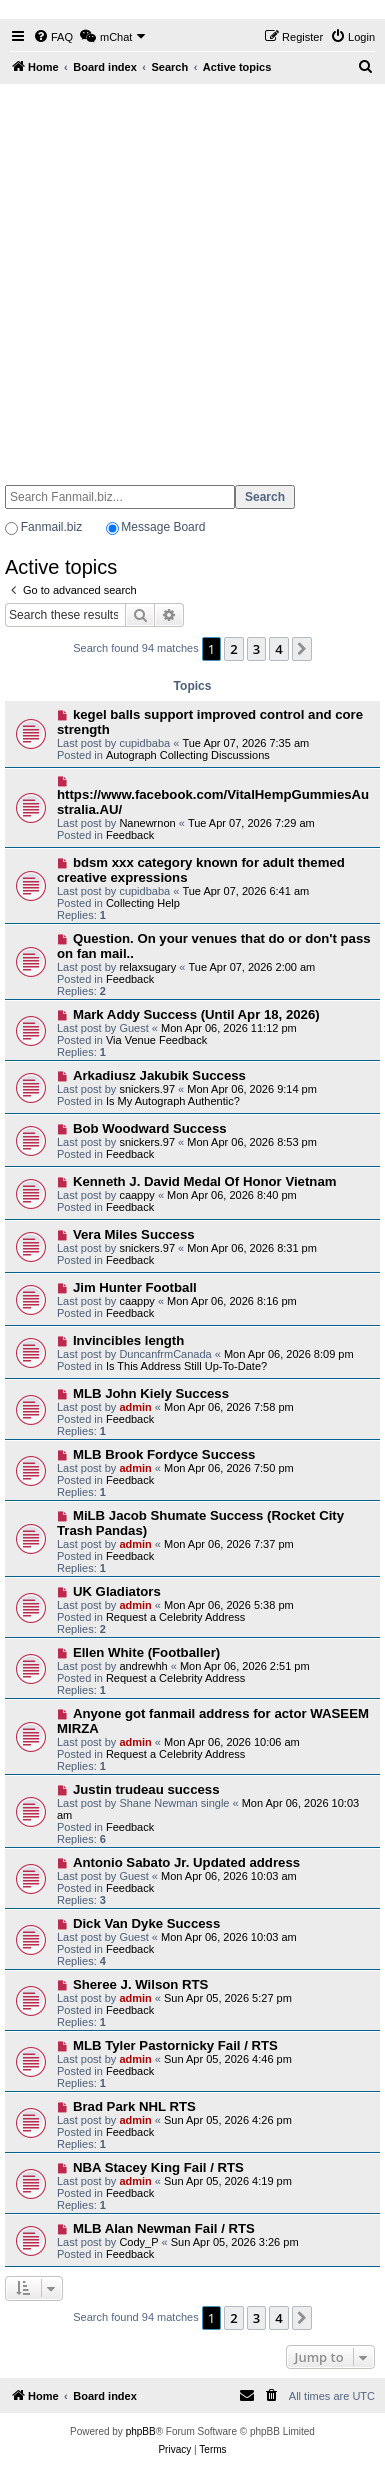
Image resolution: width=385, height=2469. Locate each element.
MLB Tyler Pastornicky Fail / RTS (175, 2045)
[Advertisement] (190, 275)
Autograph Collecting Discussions (188, 755)
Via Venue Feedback (156, 1040)
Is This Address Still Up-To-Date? (186, 1366)
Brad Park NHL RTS (134, 2106)
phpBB (141, 2431)
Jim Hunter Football (135, 1287)
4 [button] (278, 649)
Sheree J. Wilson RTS (140, 1984)
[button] (302, 649)
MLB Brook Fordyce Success (164, 1454)
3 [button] (256, 649)
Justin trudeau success (146, 1789)
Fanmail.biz (51, 527)
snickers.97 (147, 1089)
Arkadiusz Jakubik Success (159, 1075)
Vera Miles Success (134, 1234)
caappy (136, 1195)
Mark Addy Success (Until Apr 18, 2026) (196, 1014)
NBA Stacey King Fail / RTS (158, 2167)
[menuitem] (53, 37)
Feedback (130, 835)
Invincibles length (128, 1340)
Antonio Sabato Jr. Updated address (186, 1862)
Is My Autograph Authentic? (173, 1101)
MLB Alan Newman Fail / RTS (164, 2228)
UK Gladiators (117, 1591)
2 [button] (233, 649)
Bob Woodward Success (150, 1128)
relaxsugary (147, 967)
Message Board (163, 527)
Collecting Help (143, 903)
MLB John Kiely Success (151, 1393)
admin (135, 1407)
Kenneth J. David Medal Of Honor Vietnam (205, 1181)
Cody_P (138, 2242)
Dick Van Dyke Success (146, 1923)
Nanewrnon (147, 823)
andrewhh (143, 1666)
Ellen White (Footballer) (146, 1652)
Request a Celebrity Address (175, 1617)
